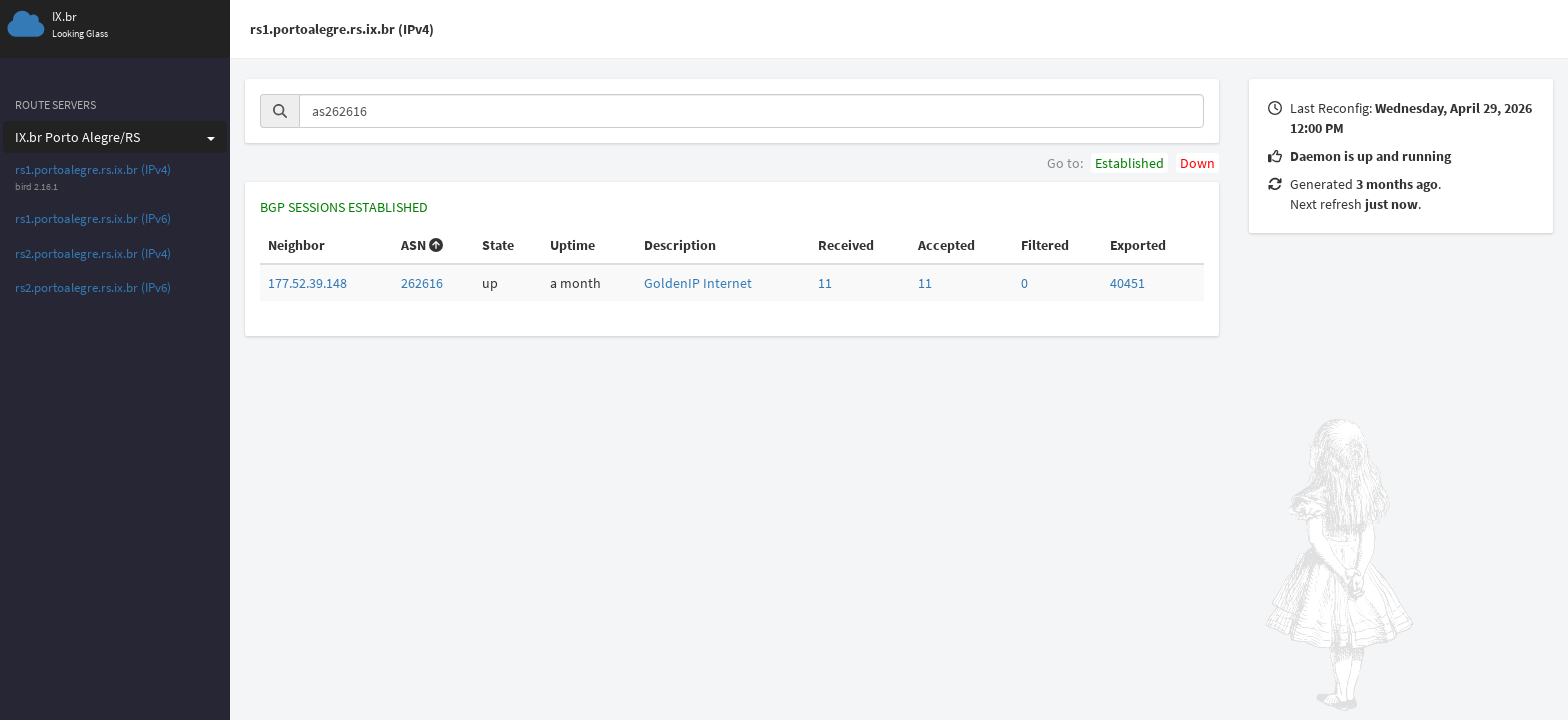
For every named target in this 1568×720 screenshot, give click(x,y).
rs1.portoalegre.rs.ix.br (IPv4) (93, 169)
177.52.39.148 (307, 283)
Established (1129, 163)
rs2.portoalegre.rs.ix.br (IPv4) (93, 253)
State (498, 245)
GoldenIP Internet (698, 283)
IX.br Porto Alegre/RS (115, 137)
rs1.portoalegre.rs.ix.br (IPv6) (93, 218)
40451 (1127, 283)
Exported (1138, 245)
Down (1197, 163)
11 (825, 283)
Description (680, 245)
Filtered (1045, 245)
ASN (422, 245)
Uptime (572, 245)
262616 (422, 283)
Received (846, 245)
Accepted (946, 245)
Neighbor (296, 245)
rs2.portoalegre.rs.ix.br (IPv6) (93, 287)
